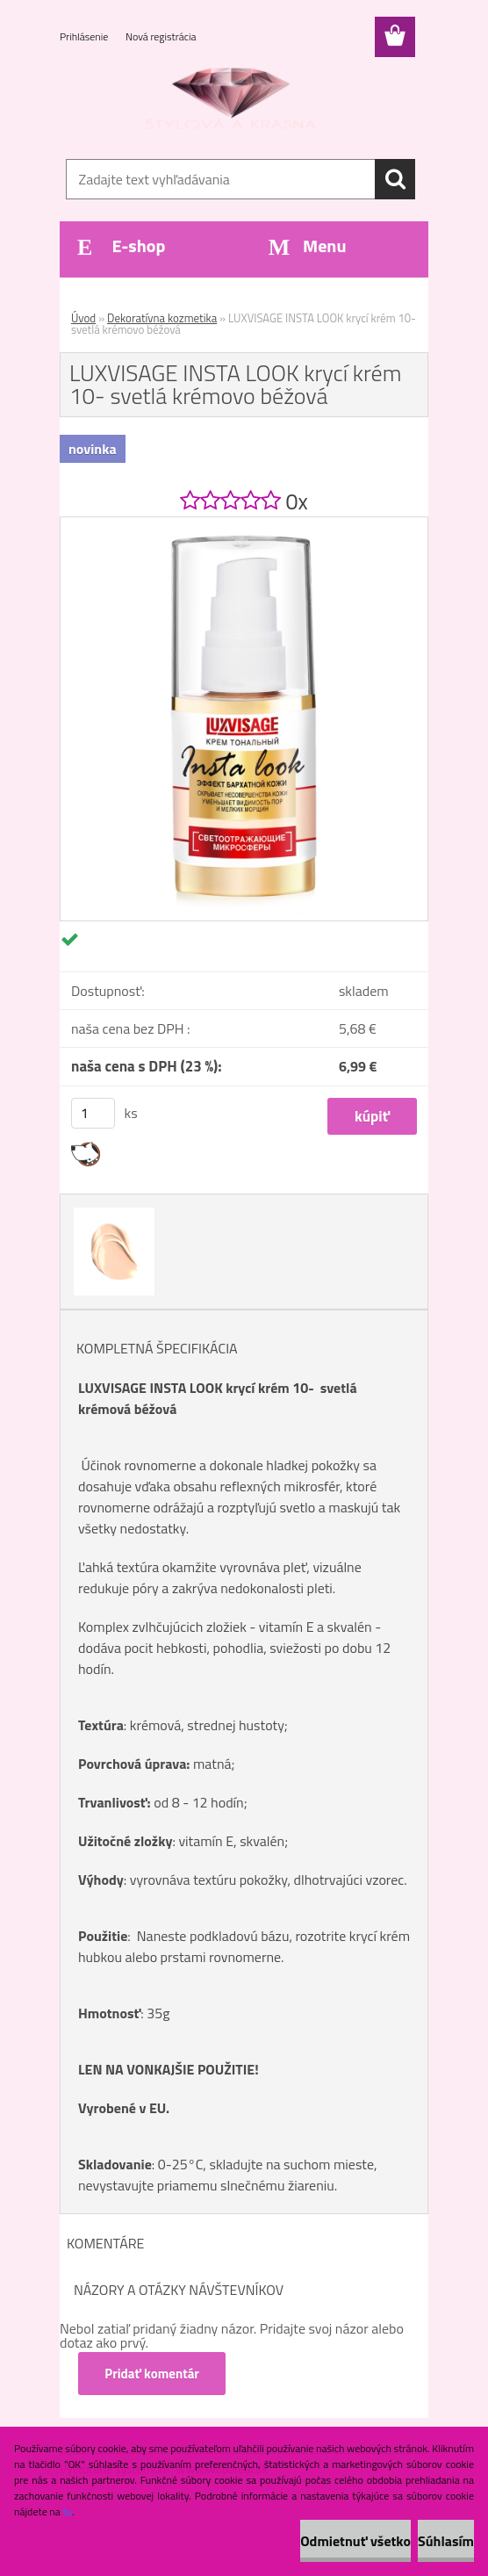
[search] (395, 179)
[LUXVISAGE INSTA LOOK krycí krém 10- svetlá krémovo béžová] (244, 524)
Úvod (83, 318)
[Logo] (233, 102)
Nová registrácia (161, 36)
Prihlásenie (85, 36)
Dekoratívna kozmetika (162, 318)
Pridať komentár (152, 2373)
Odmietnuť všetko (355, 2540)
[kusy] (93, 1113)
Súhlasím (446, 2540)
